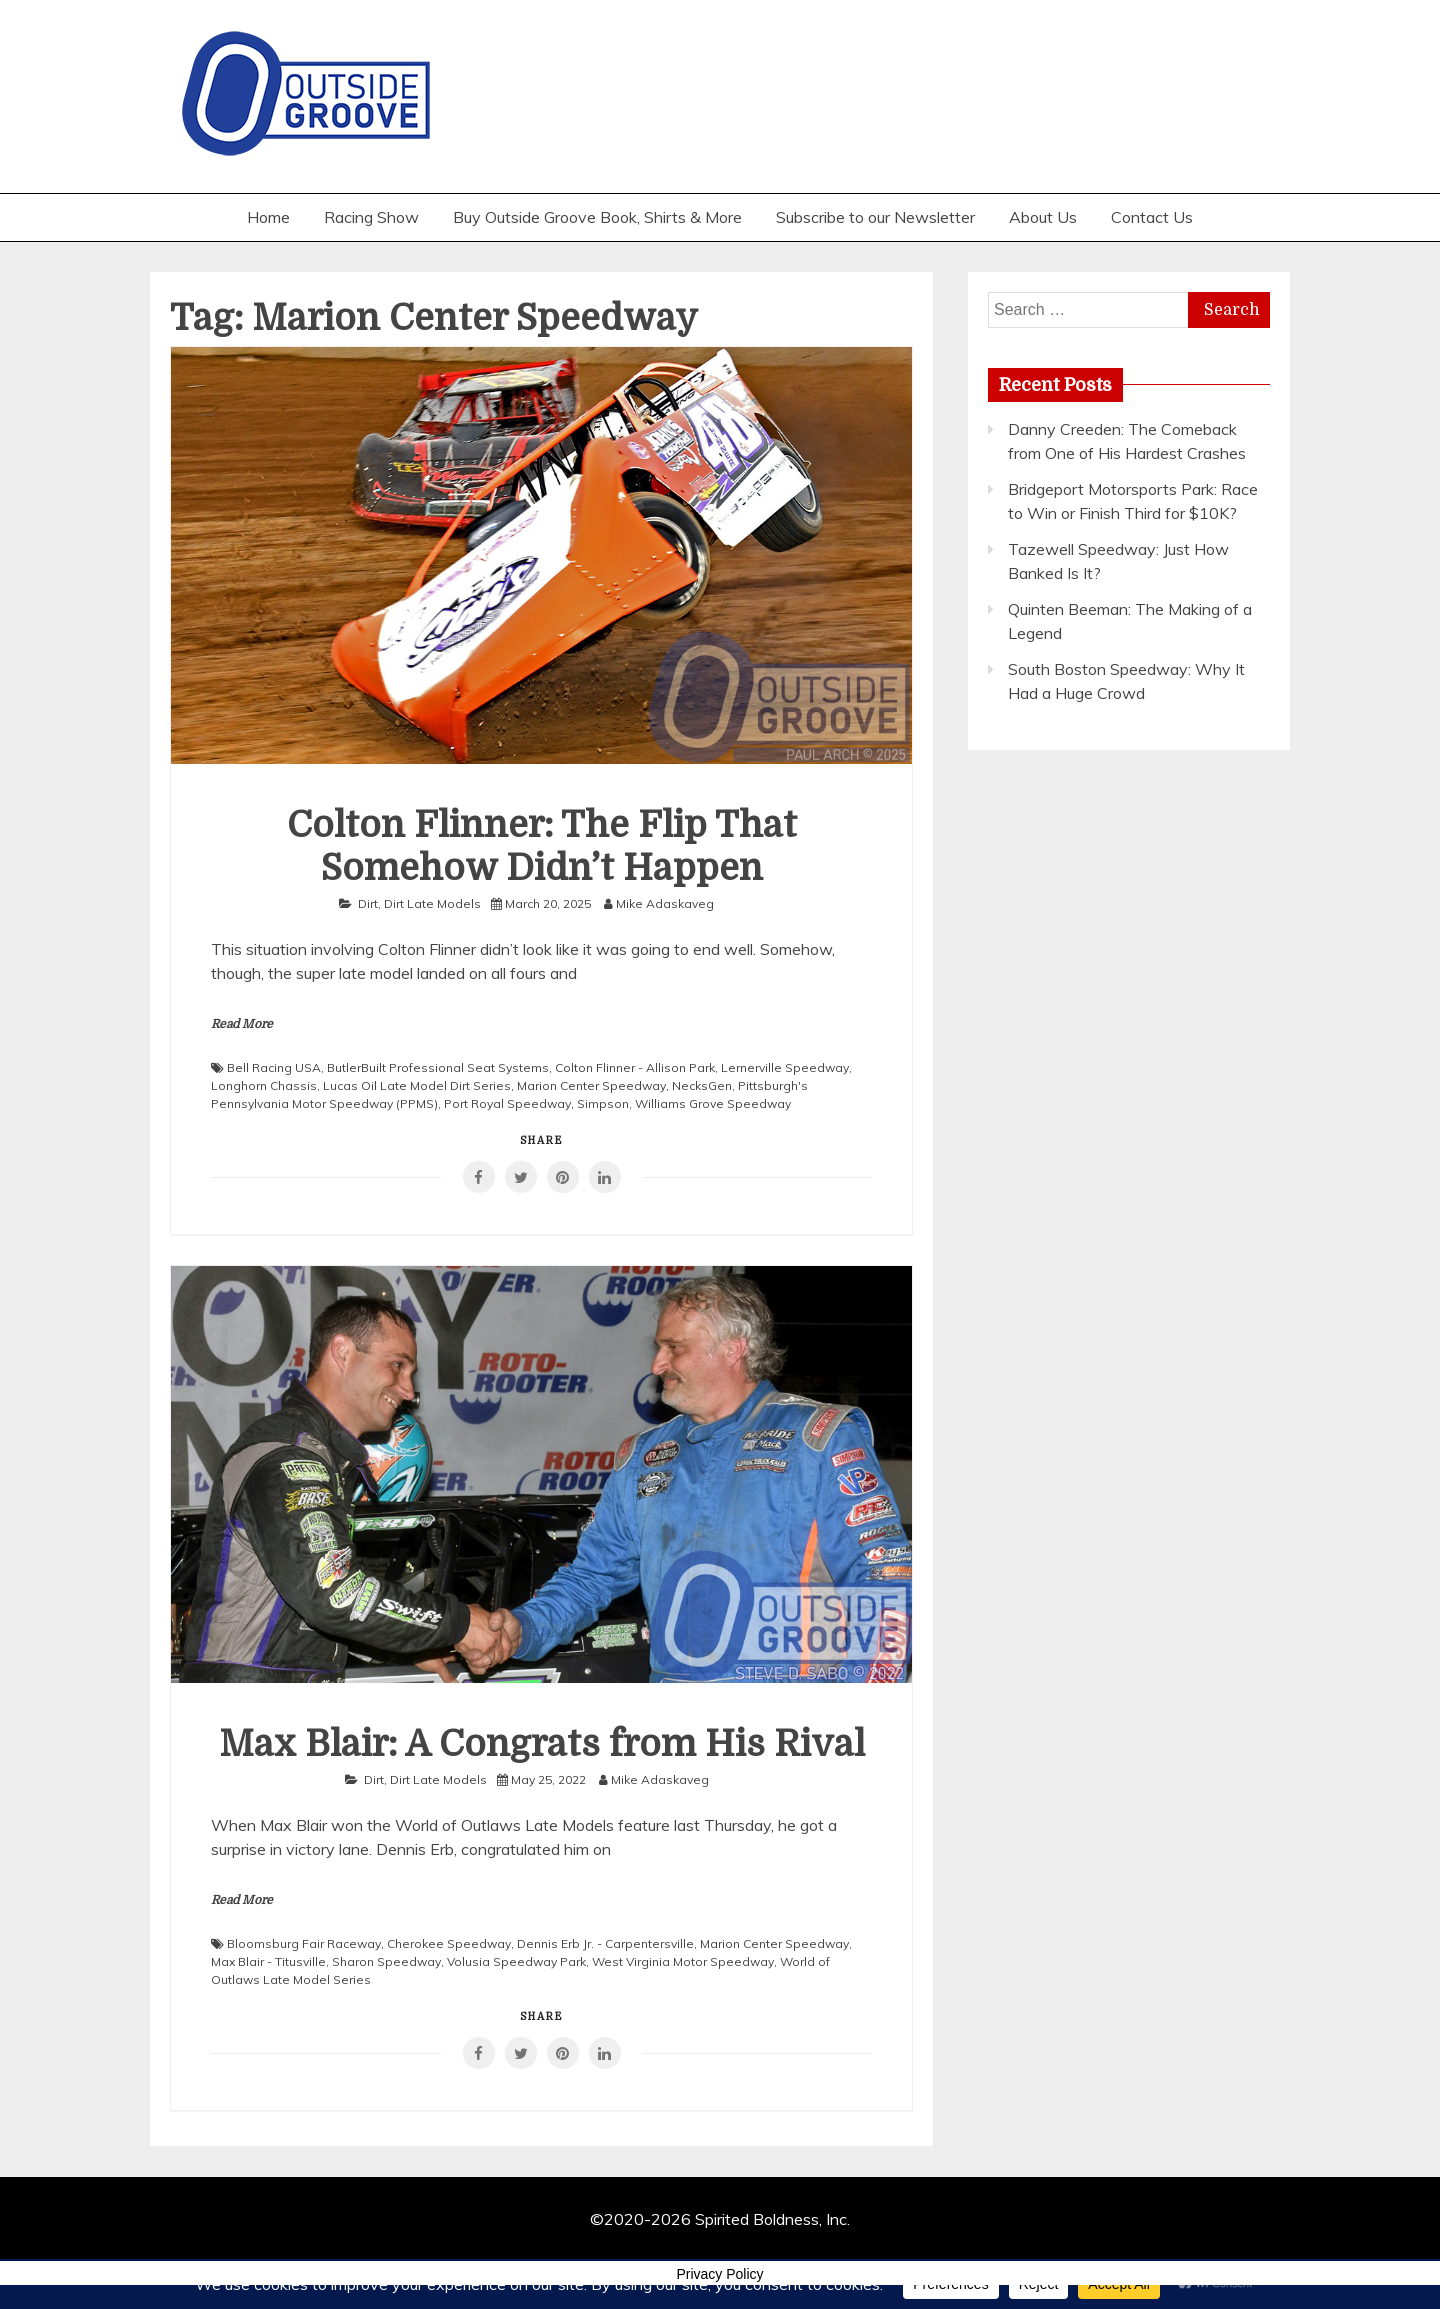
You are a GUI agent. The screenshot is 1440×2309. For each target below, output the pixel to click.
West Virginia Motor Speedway (683, 1961)
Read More (242, 1024)
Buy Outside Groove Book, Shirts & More (597, 217)
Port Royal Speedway (507, 1103)
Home (268, 217)
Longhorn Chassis (264, 1085)
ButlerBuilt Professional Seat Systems (438, 1067)
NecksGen (702, 1085)
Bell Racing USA (274, 1067)
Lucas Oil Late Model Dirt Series (417, 1085)
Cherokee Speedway (449, 1943)
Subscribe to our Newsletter (875, 217)
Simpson (603, 1103)
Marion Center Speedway (591, 1085)
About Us (1043, 217)
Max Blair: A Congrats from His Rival (542, 1744)
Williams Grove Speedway (713, 1103)
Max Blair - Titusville (268, 1961)
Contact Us (1152, 217)
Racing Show (371, 217)
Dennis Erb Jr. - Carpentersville (605, 1943)
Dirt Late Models (432, 903)
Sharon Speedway (386, 1961)
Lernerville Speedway (785, 1067)
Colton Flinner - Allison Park (635, 1067)
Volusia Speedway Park (516, 1961)
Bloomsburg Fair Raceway (304, 1943)
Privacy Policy (719, 2274)
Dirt (368, 903)
